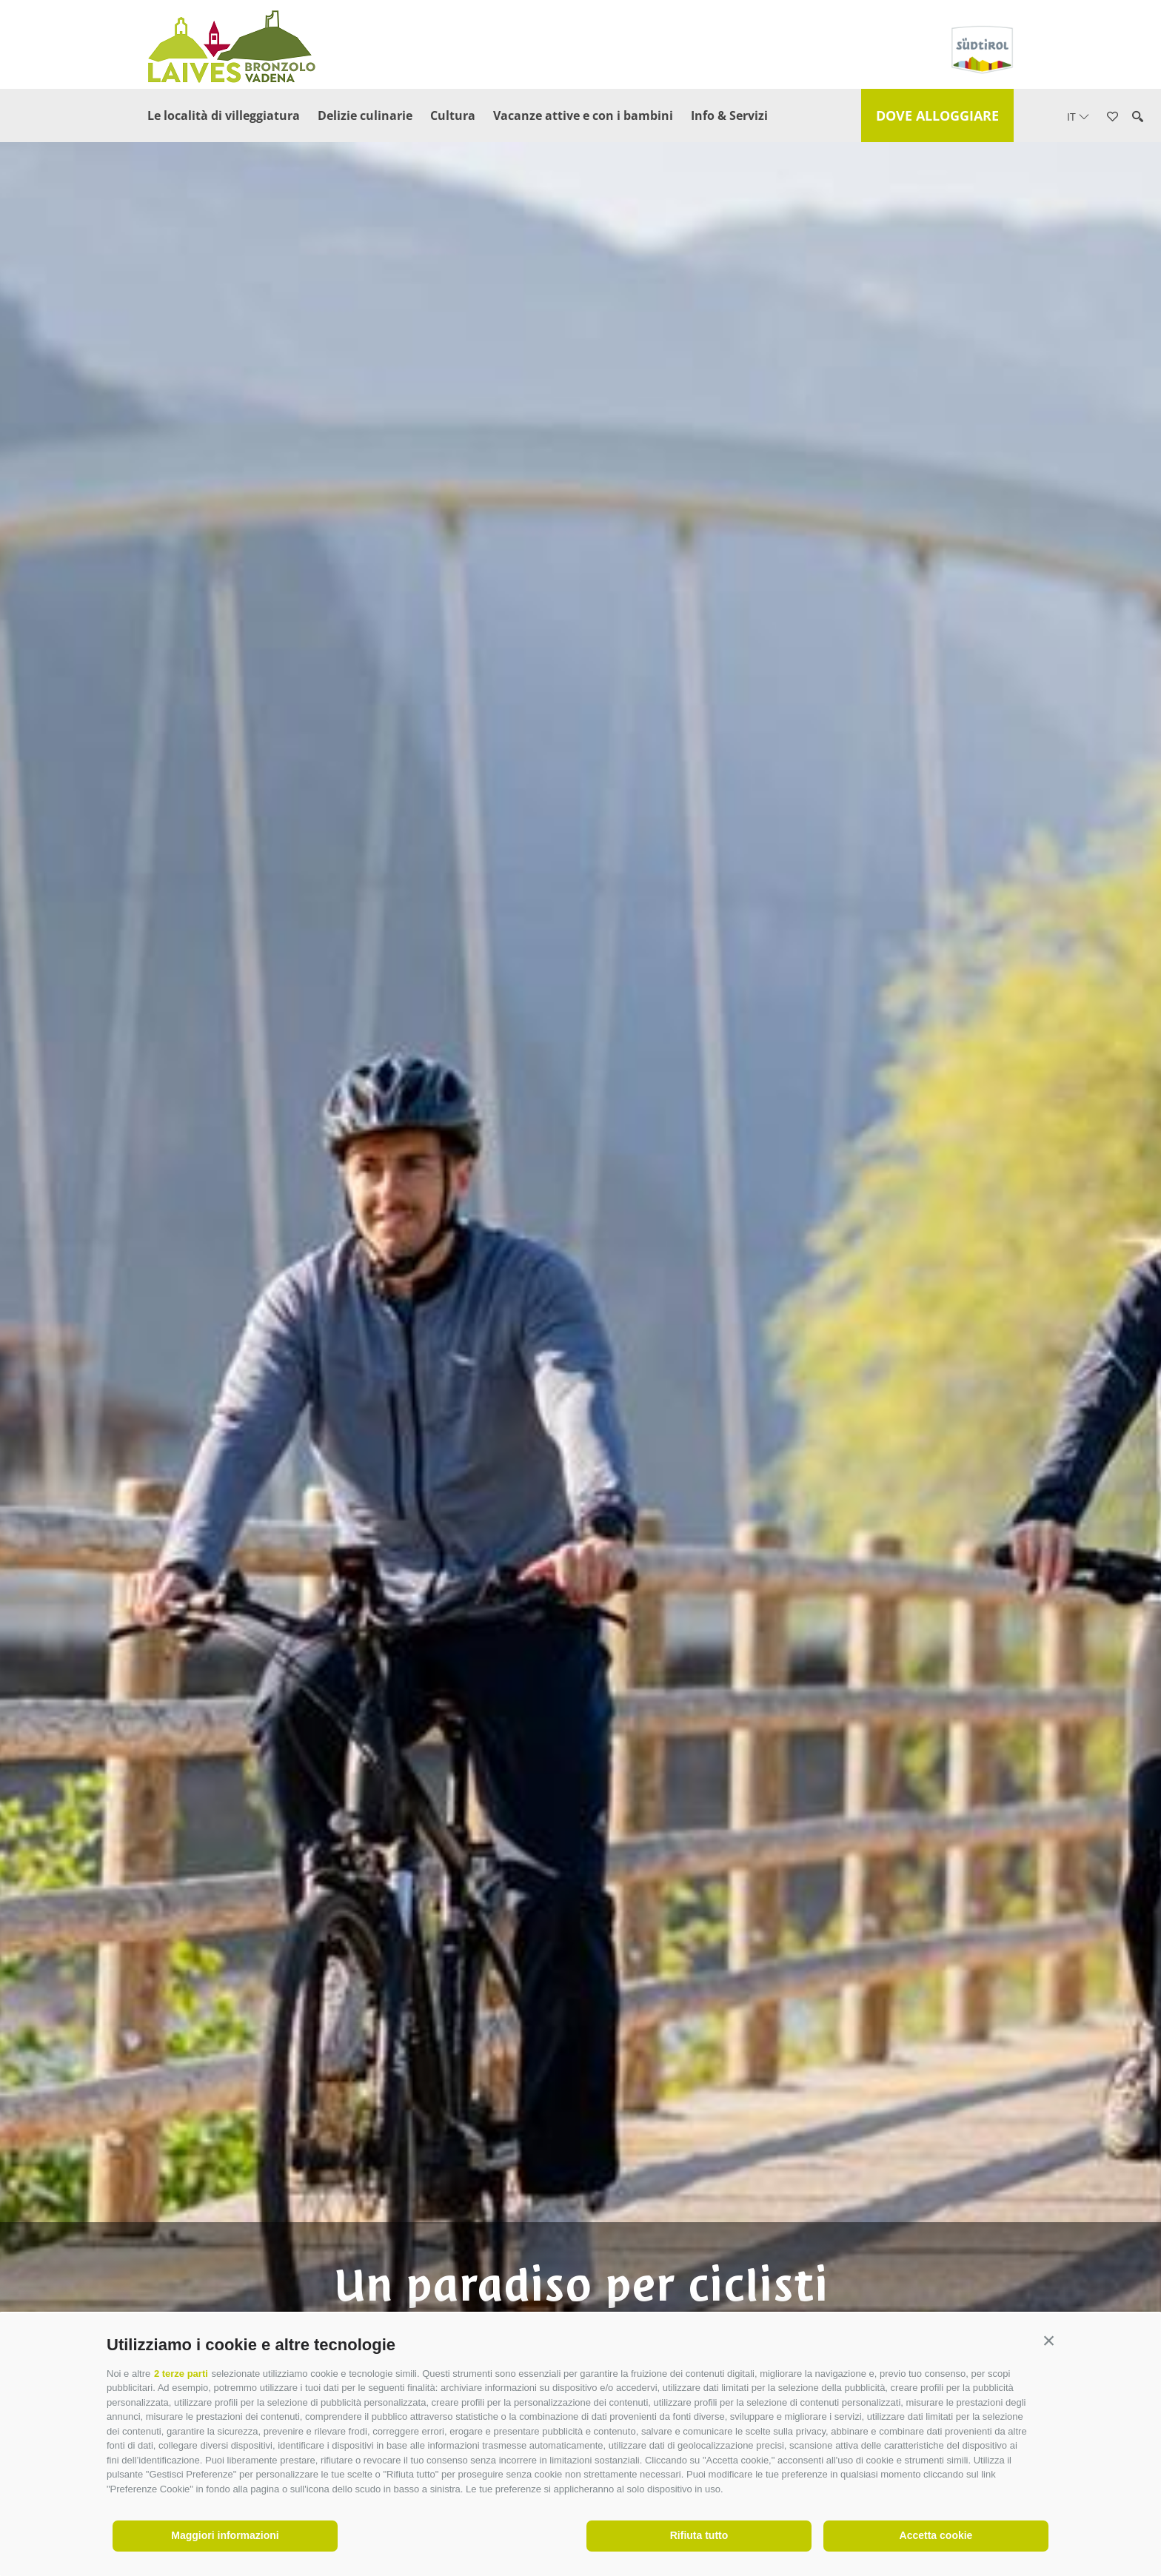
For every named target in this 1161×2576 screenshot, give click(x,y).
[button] (1048, 2341)
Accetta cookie (936, 2535)
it (1078, 117)
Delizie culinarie (365, 115)
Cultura (452, 115)
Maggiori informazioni (224, 2535)
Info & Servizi (729, 115)
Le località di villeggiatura (223, 115)
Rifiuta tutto (699, 2535)
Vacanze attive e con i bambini (583, 115)
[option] (580, 1312)
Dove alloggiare (937, 115)
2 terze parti (181, 2373)
